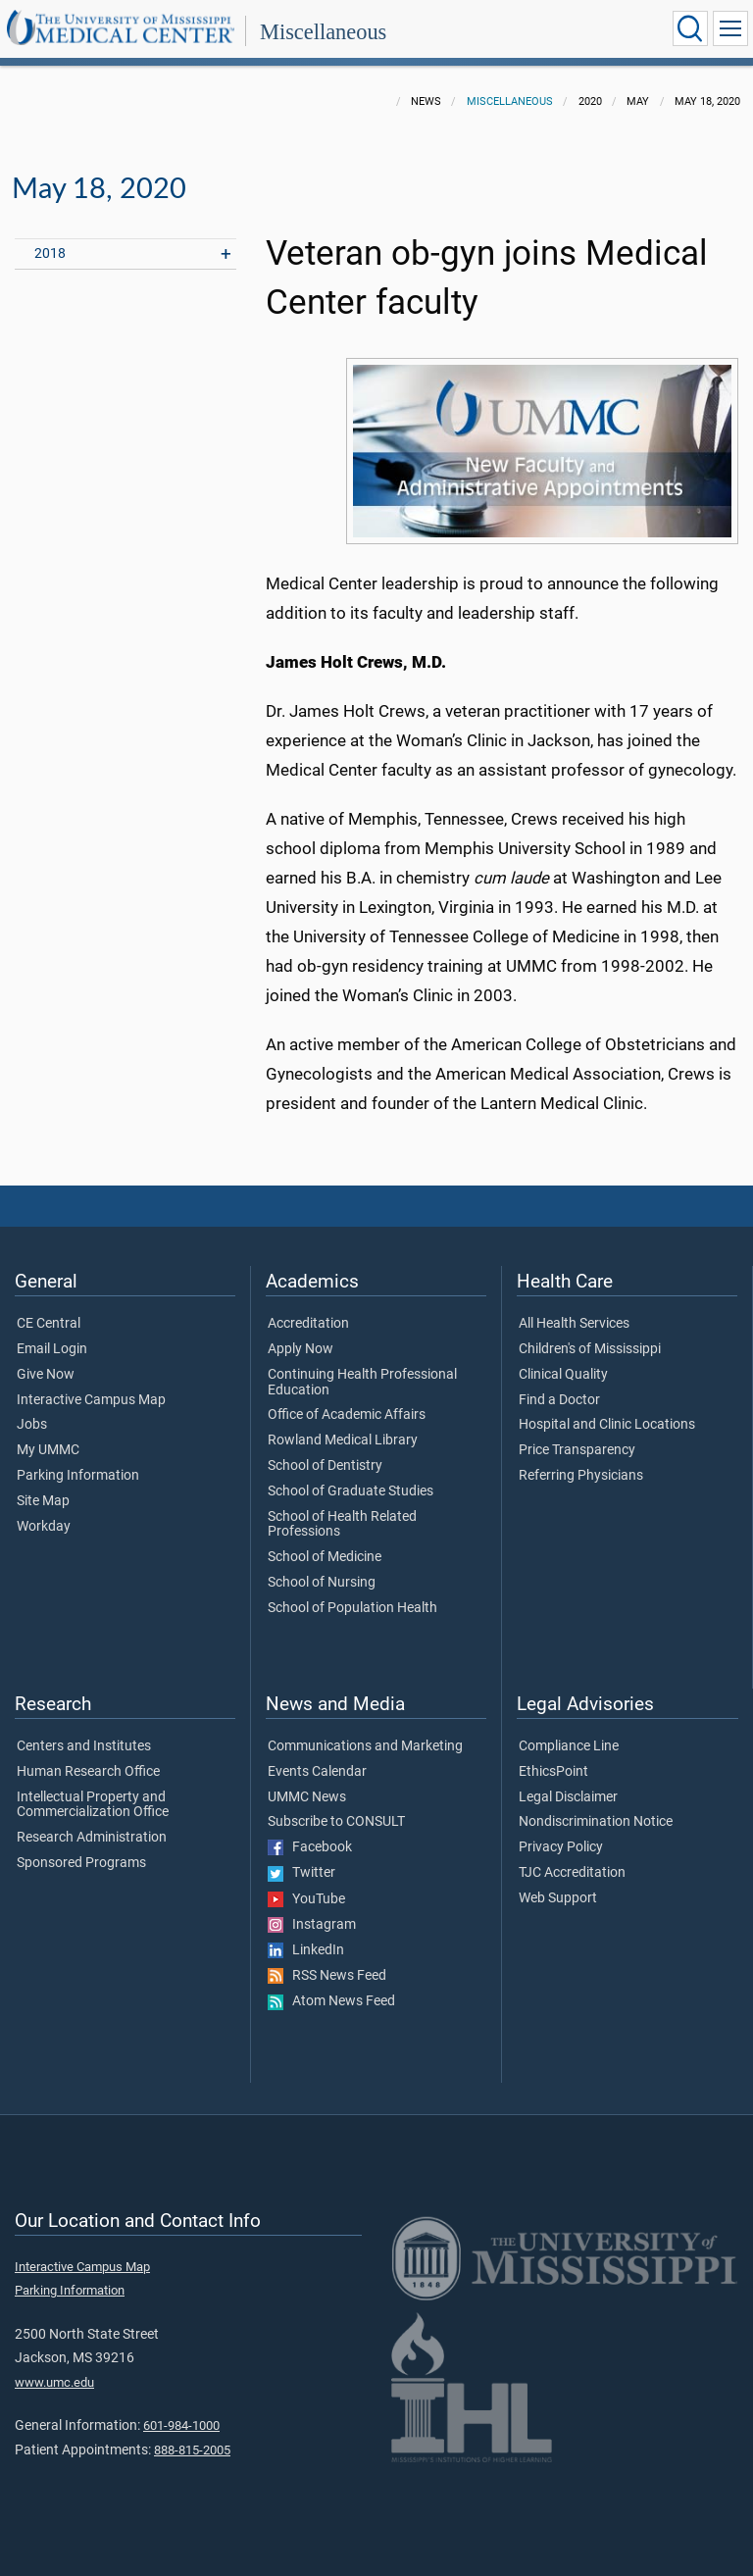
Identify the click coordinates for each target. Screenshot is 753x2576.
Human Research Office (88, 1772)
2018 (50, 253)
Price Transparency (577, 1450)
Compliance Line (569, 1746)
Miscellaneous (323, 32)
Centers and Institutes (84, 1746)
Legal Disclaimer (568, 1797)
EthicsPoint (553, 1772)
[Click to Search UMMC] (690, 28)
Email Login (52, 1349)
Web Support (558, 1898)
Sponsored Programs (81, 1863)
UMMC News (307, 1797)
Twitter (301, 1873)
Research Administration (92, 1837)
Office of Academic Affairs (347, 1415)
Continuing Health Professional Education (362, 1382)
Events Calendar (317, 1772)
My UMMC (48, 1450)
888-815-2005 (192, 2450)
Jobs (32, 1425)
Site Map (43, 1501)
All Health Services (574, 1324)
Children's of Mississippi (590, 1349)
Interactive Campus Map (91, 1400)
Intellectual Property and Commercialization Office (93, 1805)
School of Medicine (324, 1557)
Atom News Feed (331, 2001)
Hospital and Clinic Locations (607, 1425)
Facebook (310, 1847)
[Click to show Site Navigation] (730, 28)
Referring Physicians (581, 1476)
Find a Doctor (559, 1400)
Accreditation (308, 1324)
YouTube (306, 1899)
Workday (44, 1527)
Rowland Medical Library (343, 1440)
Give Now (46, 1375)
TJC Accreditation (572, 1873)
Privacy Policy (561, 1847)
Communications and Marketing (365, 1746)
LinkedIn (306, 1950)
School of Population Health (352, 1608)
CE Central (48, 1324)
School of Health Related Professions (342, 1525)
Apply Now (300, 1349)
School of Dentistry (325, 1466)
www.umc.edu (54, 2382)
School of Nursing (322, 1583)
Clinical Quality (563, 1375)
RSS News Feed (327, 1976)
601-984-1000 (181, 2425)
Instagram (312, 1925)
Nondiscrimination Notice (596, 1822)
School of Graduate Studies (350, 1491)
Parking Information (78, 1476)
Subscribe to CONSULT (336, 1822)
